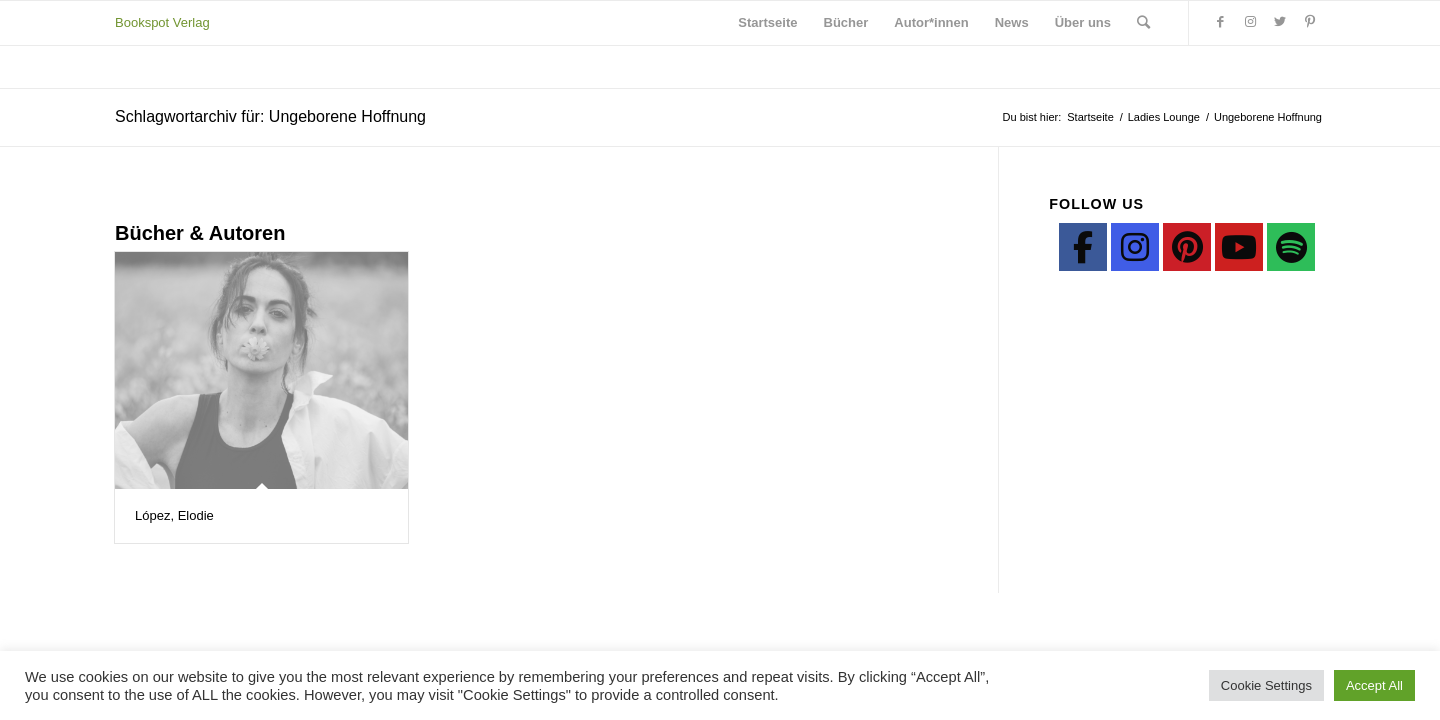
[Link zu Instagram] (1250, 22)
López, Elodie (174, 515)
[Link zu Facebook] (1220, 22)
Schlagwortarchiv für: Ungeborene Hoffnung (270, 116)
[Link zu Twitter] (1280, 22)
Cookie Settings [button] (1266, 685)
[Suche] (1143, 23)
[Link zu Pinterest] (1310, 22)
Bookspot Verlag (162, 22)
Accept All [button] (1374, 685)
